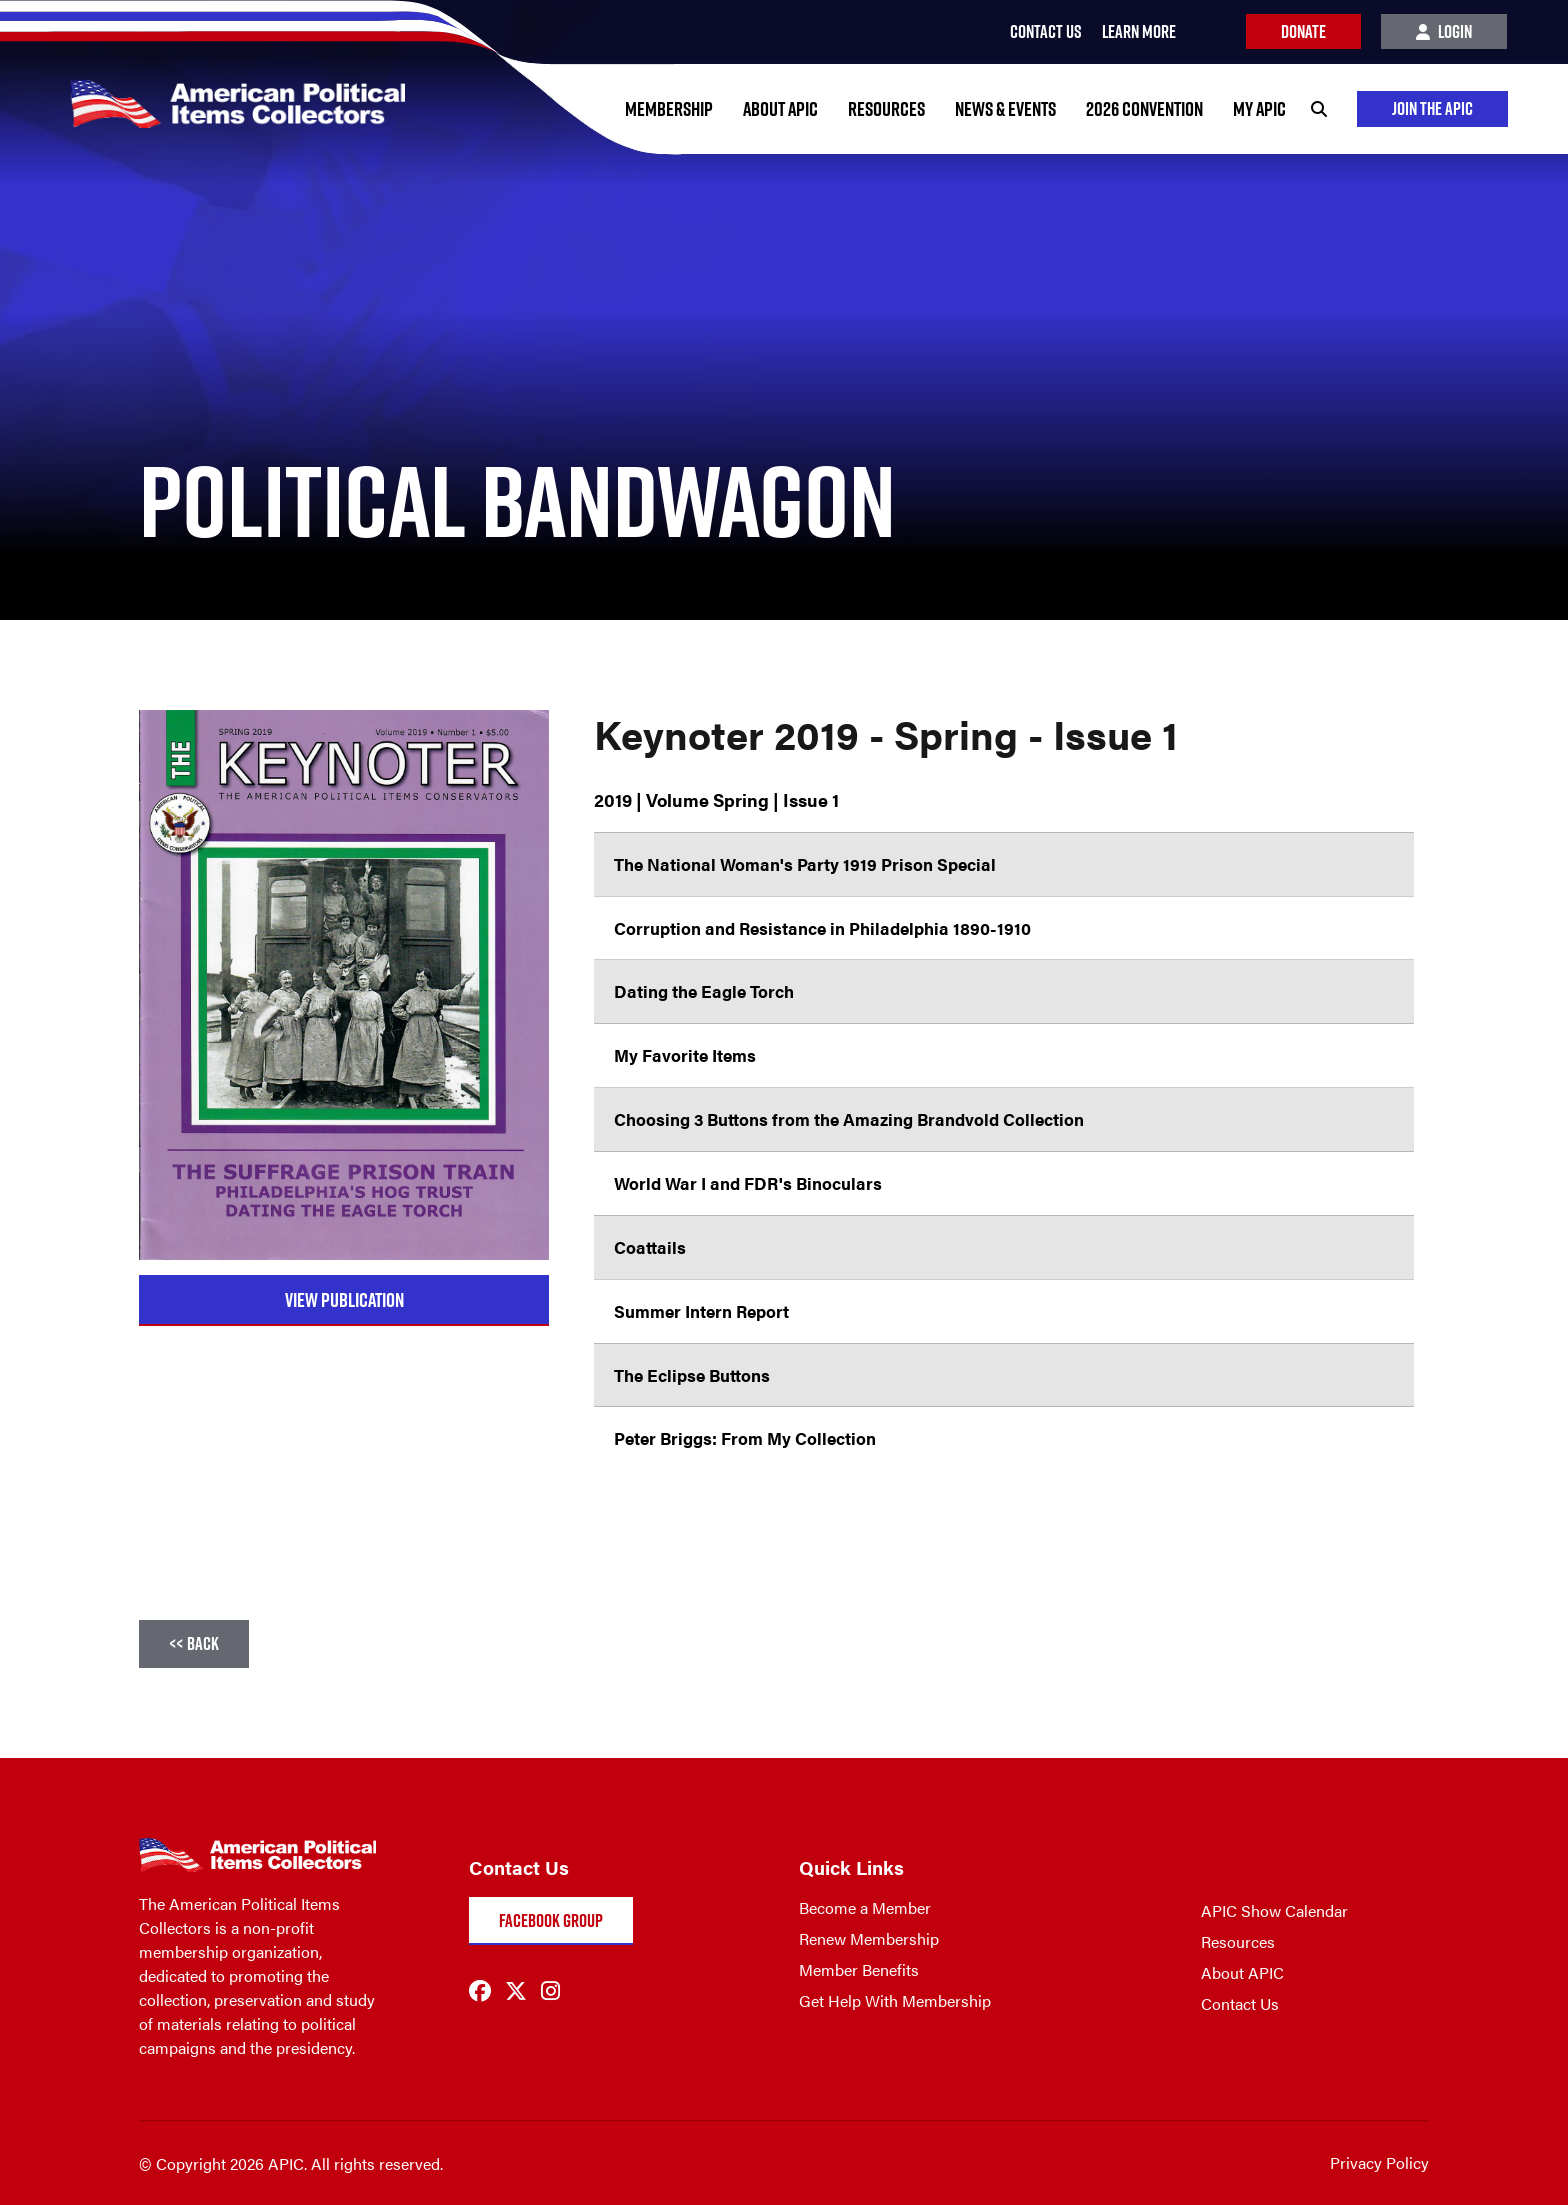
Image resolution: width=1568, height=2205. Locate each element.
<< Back (194, 1643)
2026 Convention (1144, 109)
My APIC (1259, 109)
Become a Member (865, 1907)
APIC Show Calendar (1274, 1910)
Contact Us (1240, 2003)
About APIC (780, 109)
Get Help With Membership (895, 2000)
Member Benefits (859, 1969)
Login (1444, 31)
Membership (669, 109)
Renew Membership (869, 1938)
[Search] (1319, 109)
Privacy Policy (1379, 2162)
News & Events (1005, 109)
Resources (886, 109)
